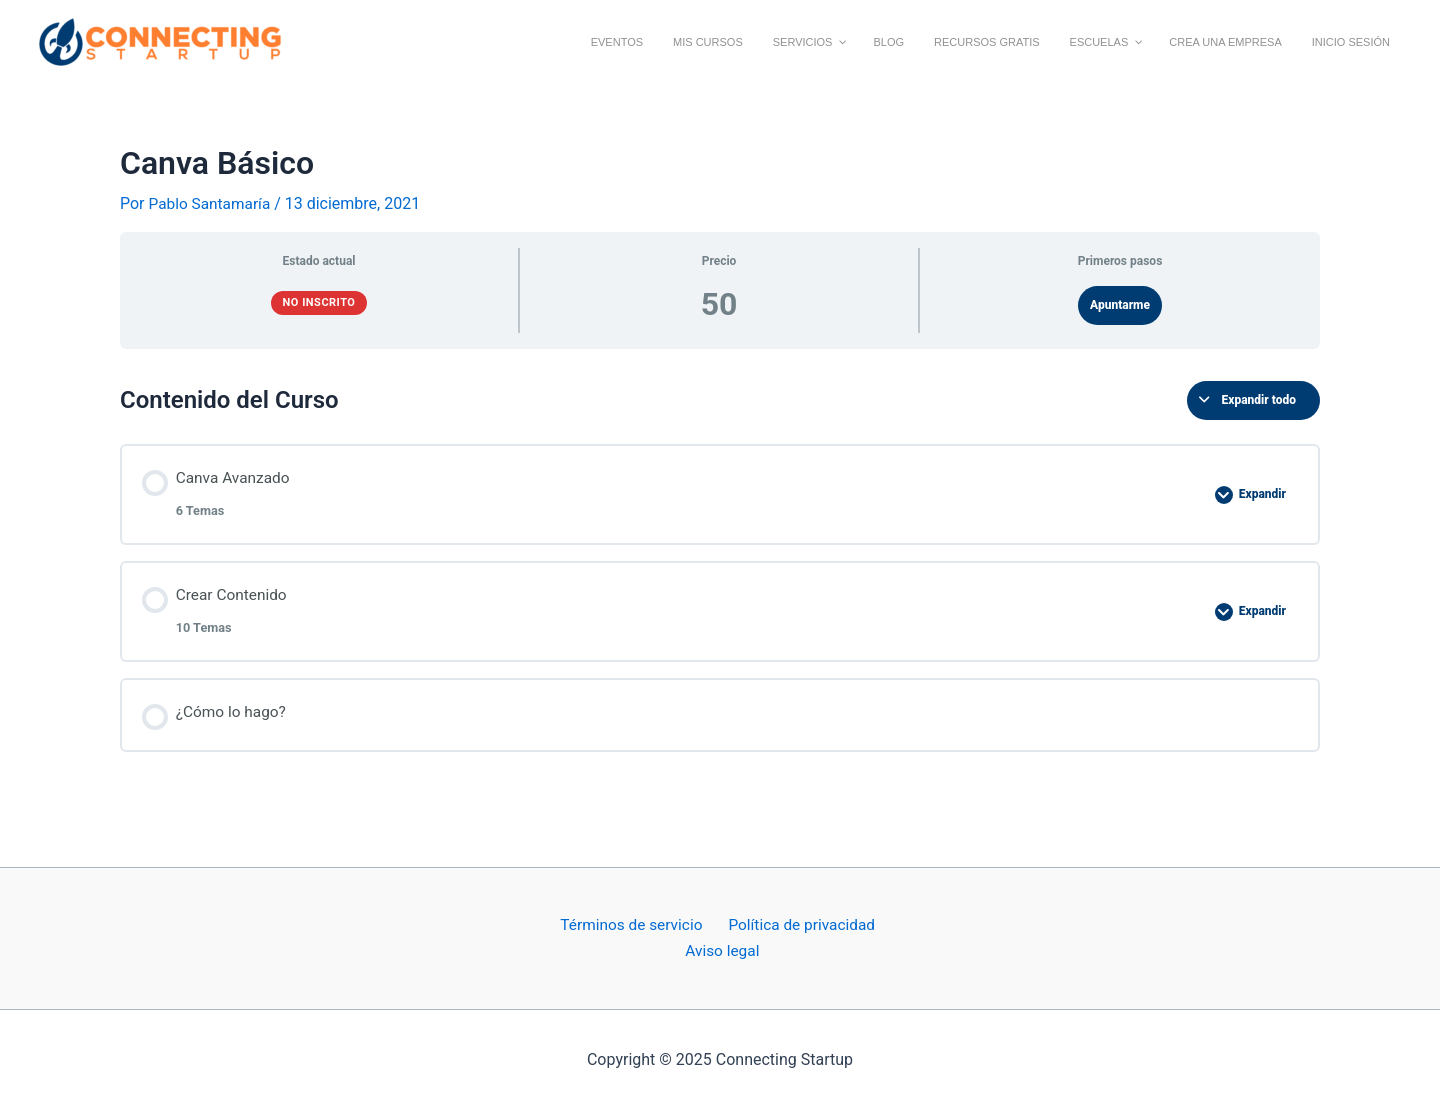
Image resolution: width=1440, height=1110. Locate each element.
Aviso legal (723, 950)
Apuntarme (1120, 305)
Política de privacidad (798, 923)
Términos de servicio (632, 923)
